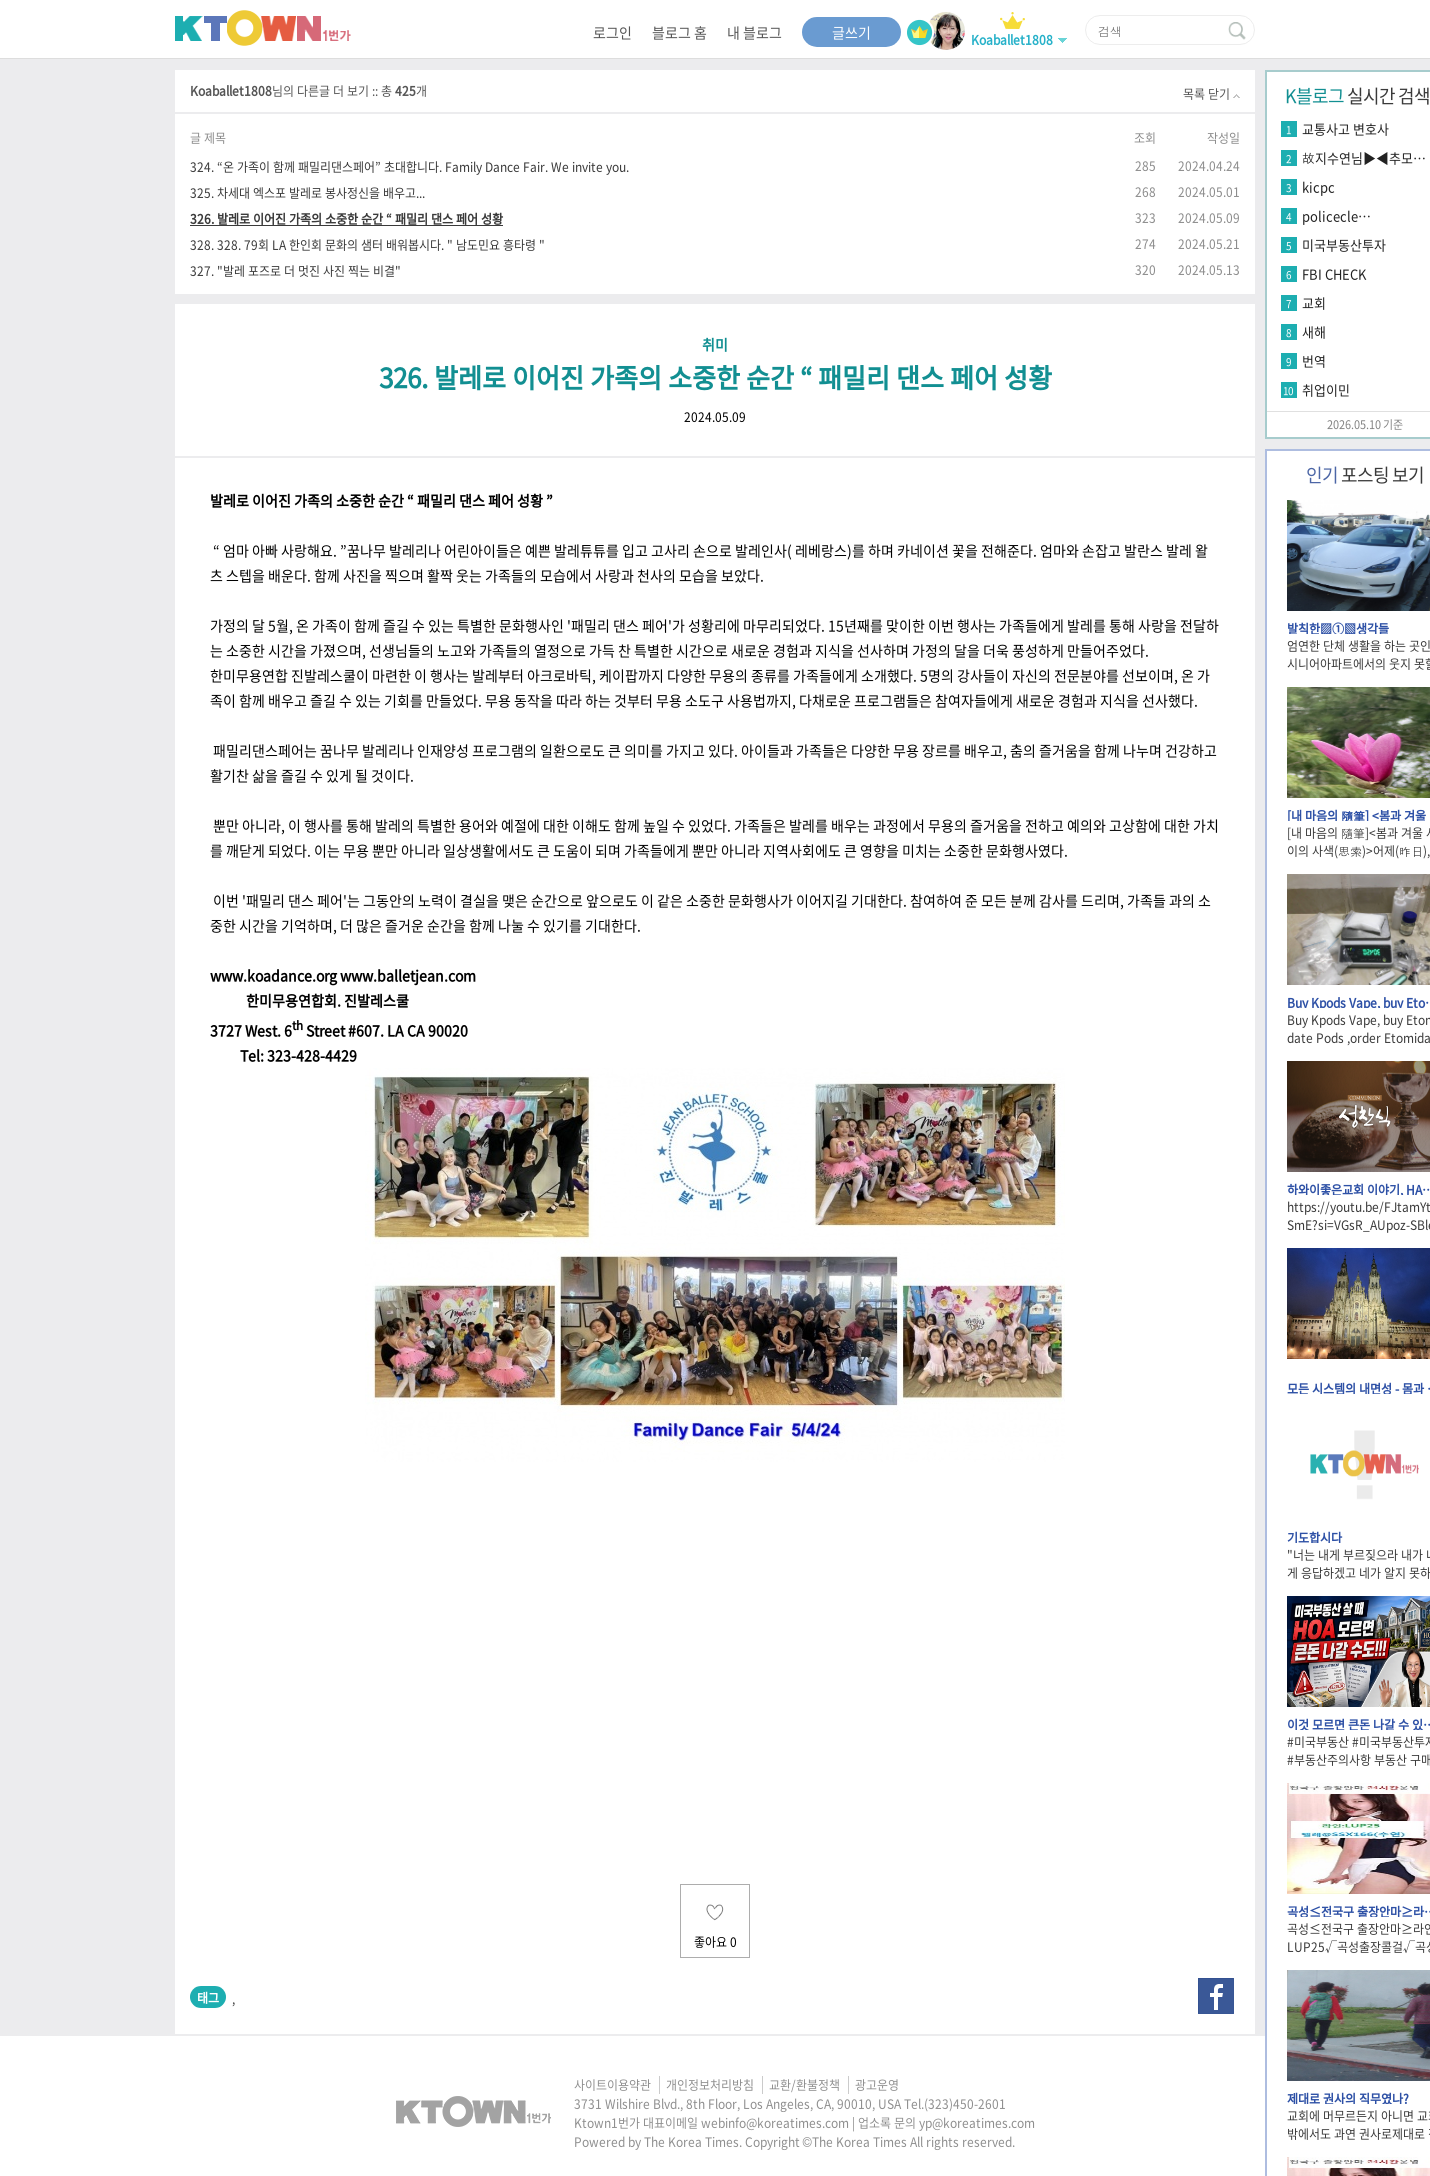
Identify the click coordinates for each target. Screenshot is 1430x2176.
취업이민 (1326, 389)
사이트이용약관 (612, 2085)
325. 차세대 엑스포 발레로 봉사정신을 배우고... (307, 192)
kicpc (1318, 186)
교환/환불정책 (804, 2085)
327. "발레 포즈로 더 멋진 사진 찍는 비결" (295, 270)
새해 (1314, 331)
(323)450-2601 (965, 2104)
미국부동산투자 (1344, 244)
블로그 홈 (679, 32)
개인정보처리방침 (710, 2085)
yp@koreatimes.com (977, 2123)
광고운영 (877, 2085)
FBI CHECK (1334, 273)
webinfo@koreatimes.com (775, 2123)
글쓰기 (851, 32)
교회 (1314, 302)
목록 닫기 (1211, 94)
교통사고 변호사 (1345, 128)
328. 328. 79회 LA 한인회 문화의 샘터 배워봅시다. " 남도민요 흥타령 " (367, 244)
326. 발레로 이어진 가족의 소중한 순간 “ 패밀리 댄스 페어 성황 (346, 218)
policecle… (1336, 215)
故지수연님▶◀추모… (1364, 157)
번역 (1314, 360)
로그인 (612, 32)
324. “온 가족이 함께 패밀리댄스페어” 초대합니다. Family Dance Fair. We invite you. (409, 166)
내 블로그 (754, 32)
